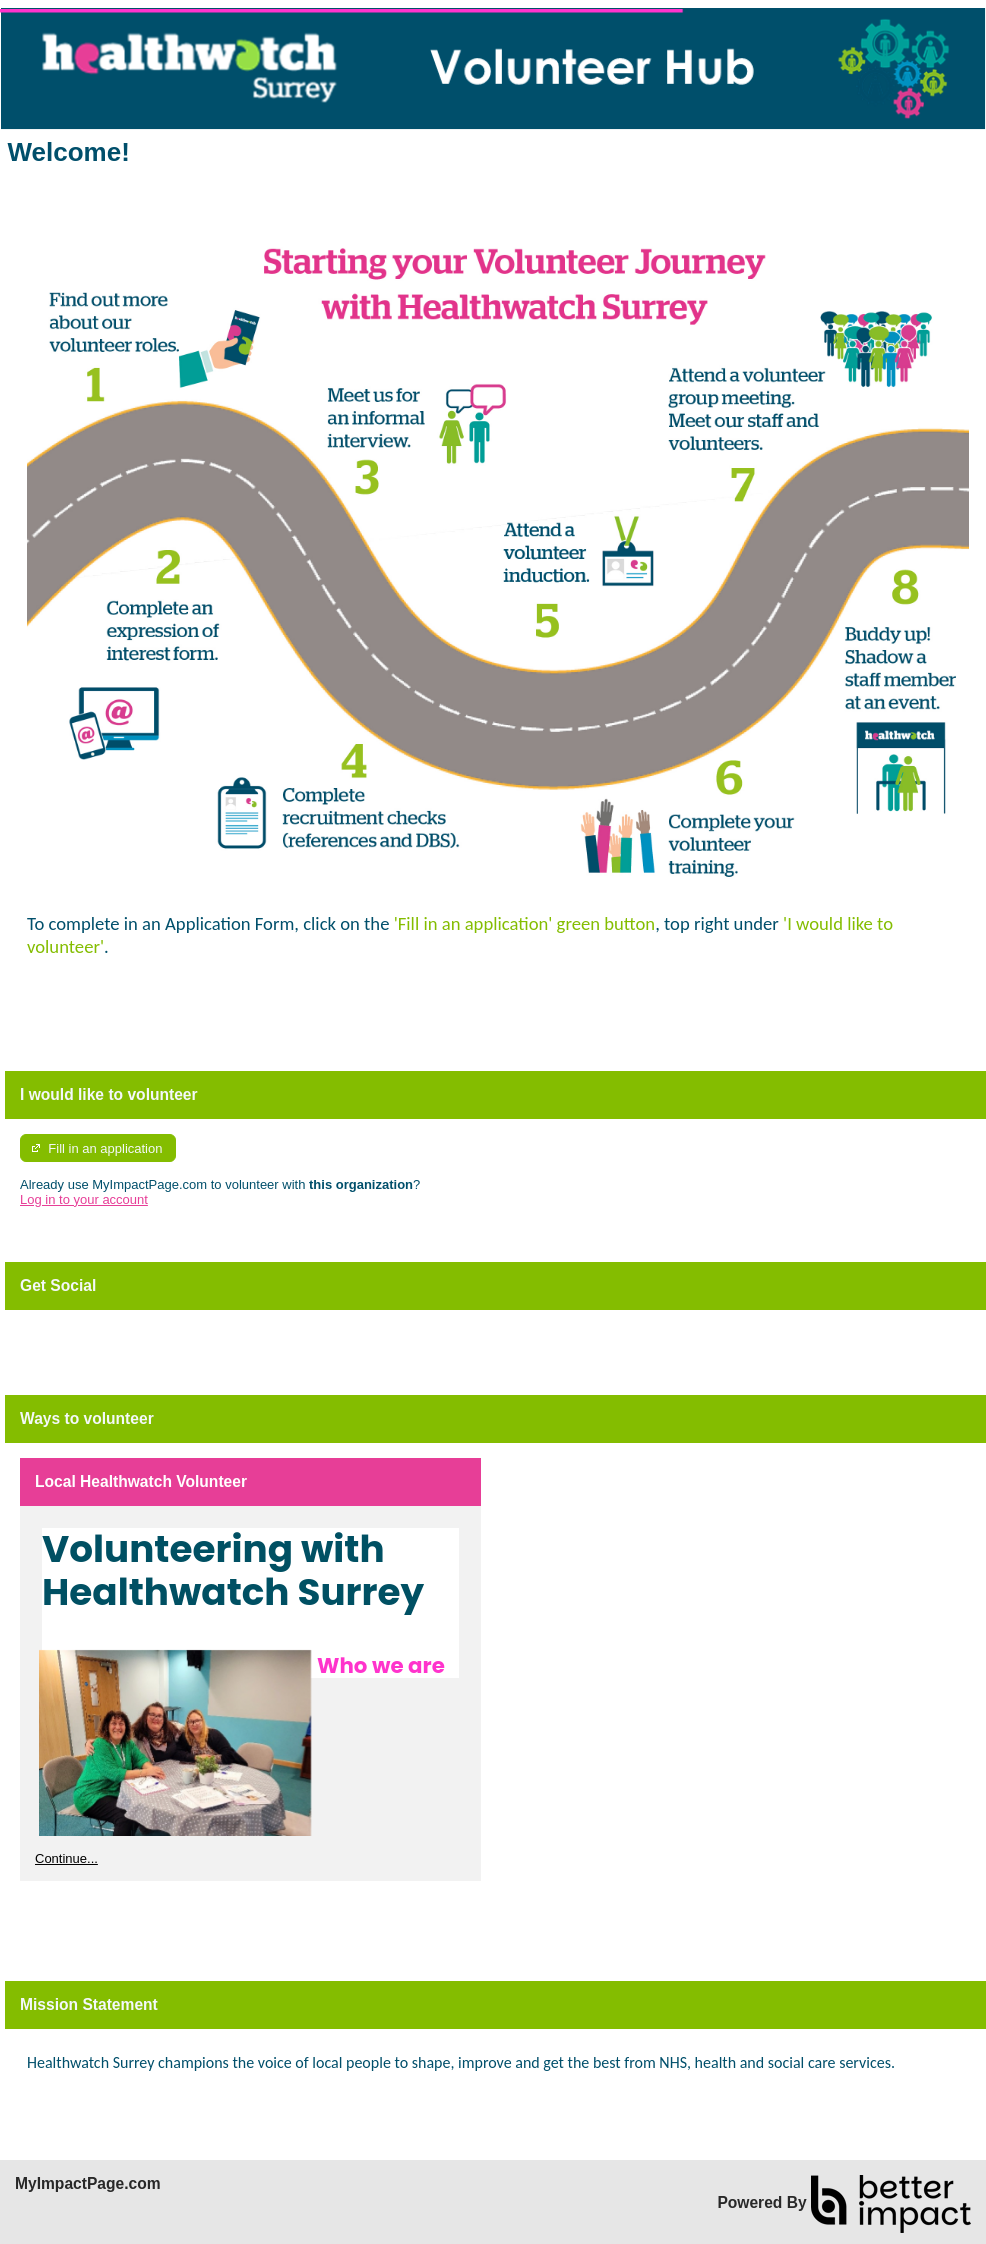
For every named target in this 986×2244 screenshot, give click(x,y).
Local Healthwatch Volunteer (141, 1481)
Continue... (66, 1858)
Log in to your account (84, 1199)
